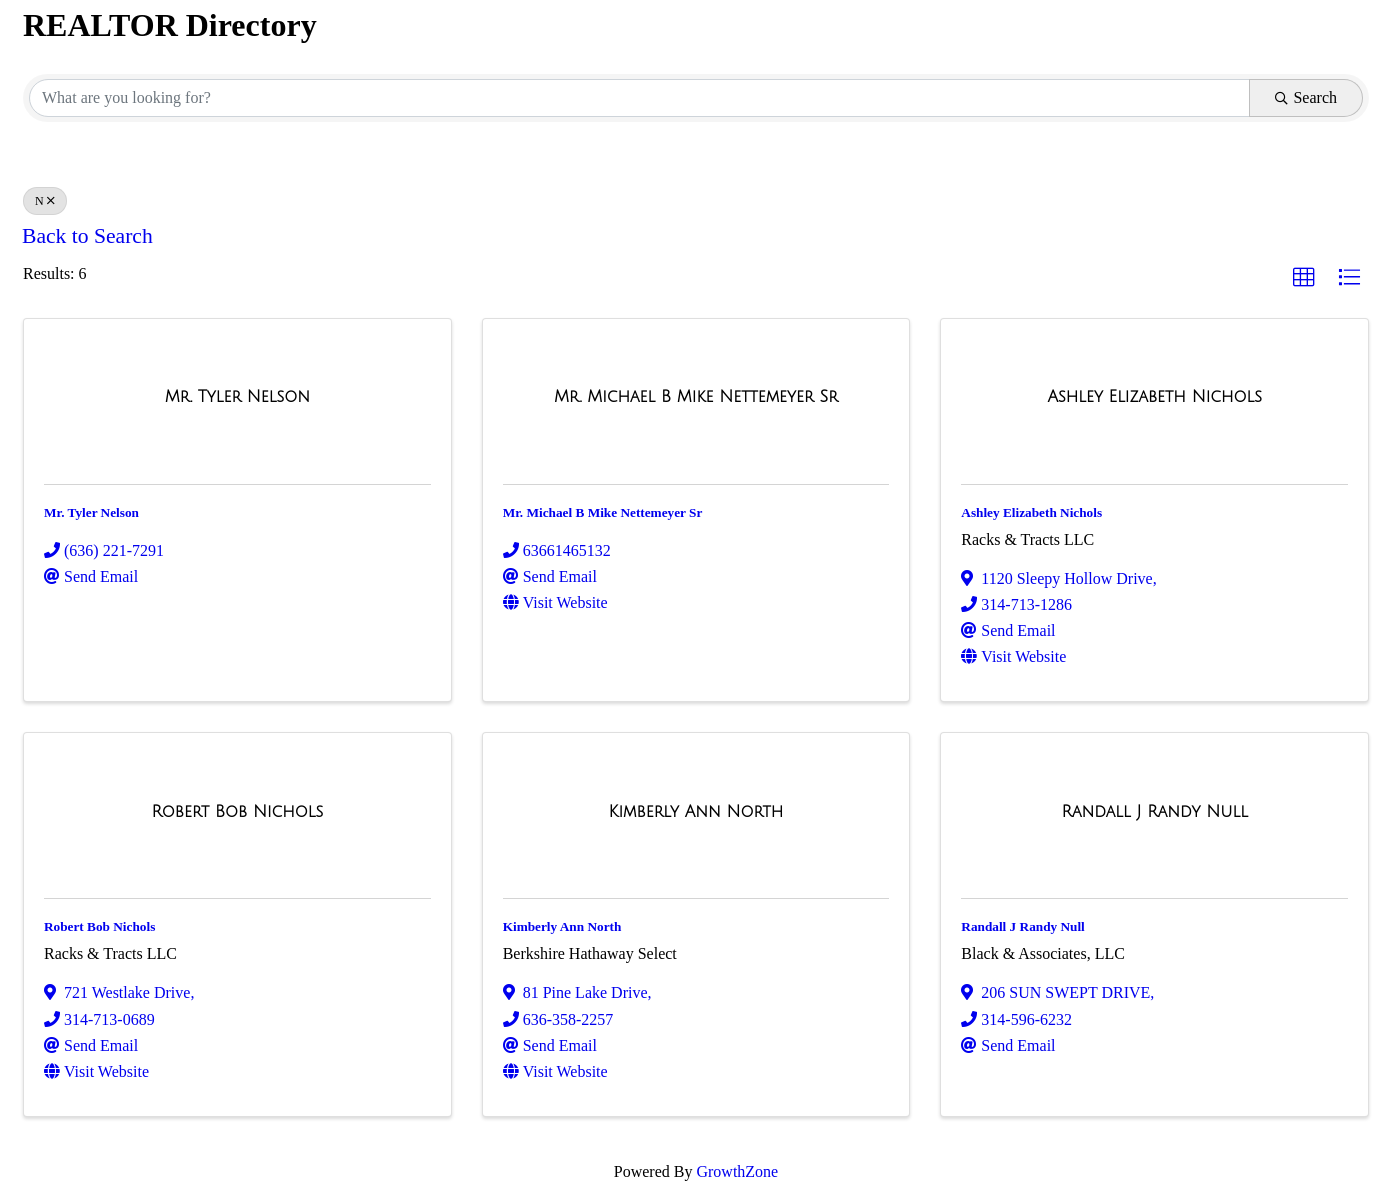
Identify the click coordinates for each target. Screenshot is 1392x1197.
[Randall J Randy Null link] (1154, 812)
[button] (1304, 278)
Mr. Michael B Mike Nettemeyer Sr (603, 512)
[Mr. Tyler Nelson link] (237, 397)
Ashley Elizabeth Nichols (1031, 512)
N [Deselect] (45, 201)
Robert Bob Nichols (99, 926)
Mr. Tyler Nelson (91, 512)
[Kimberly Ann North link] (696, 812)
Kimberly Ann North (562, 926)
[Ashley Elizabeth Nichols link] (1154, 397)
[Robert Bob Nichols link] (237, 812)
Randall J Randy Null (1023, 926)
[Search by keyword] (639, 98)
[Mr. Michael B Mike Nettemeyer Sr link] (696, 397)
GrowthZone (737, 1171)
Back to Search (87, 236)
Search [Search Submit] (1306, 97)
